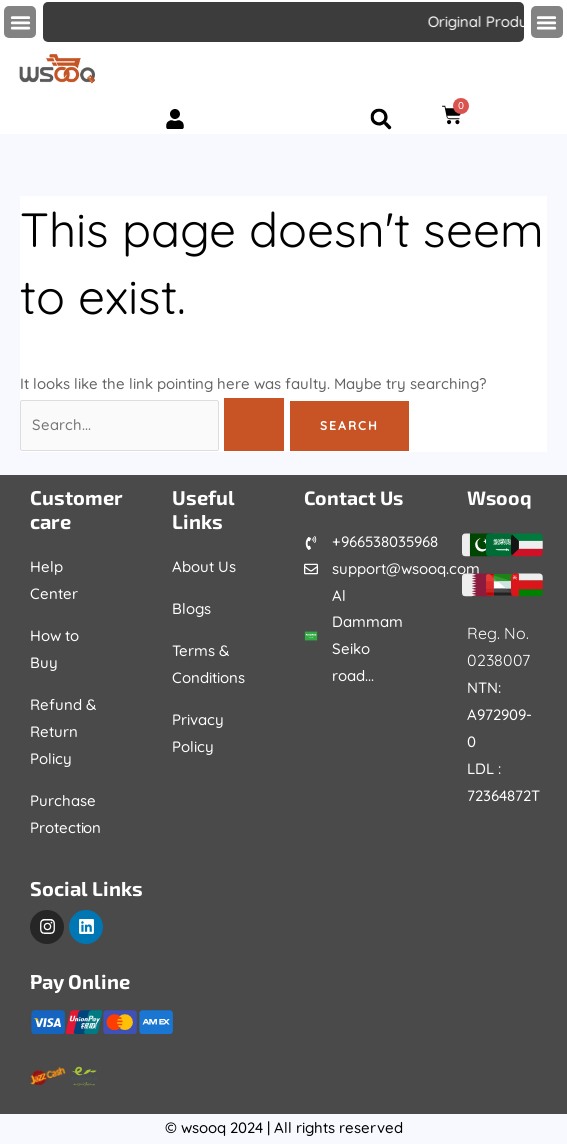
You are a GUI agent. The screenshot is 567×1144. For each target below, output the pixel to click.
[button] (20, 22)
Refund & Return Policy (63, 731)
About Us (204, 566)
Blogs (191, 608)
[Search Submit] (257, 425)
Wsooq (500, 497)
